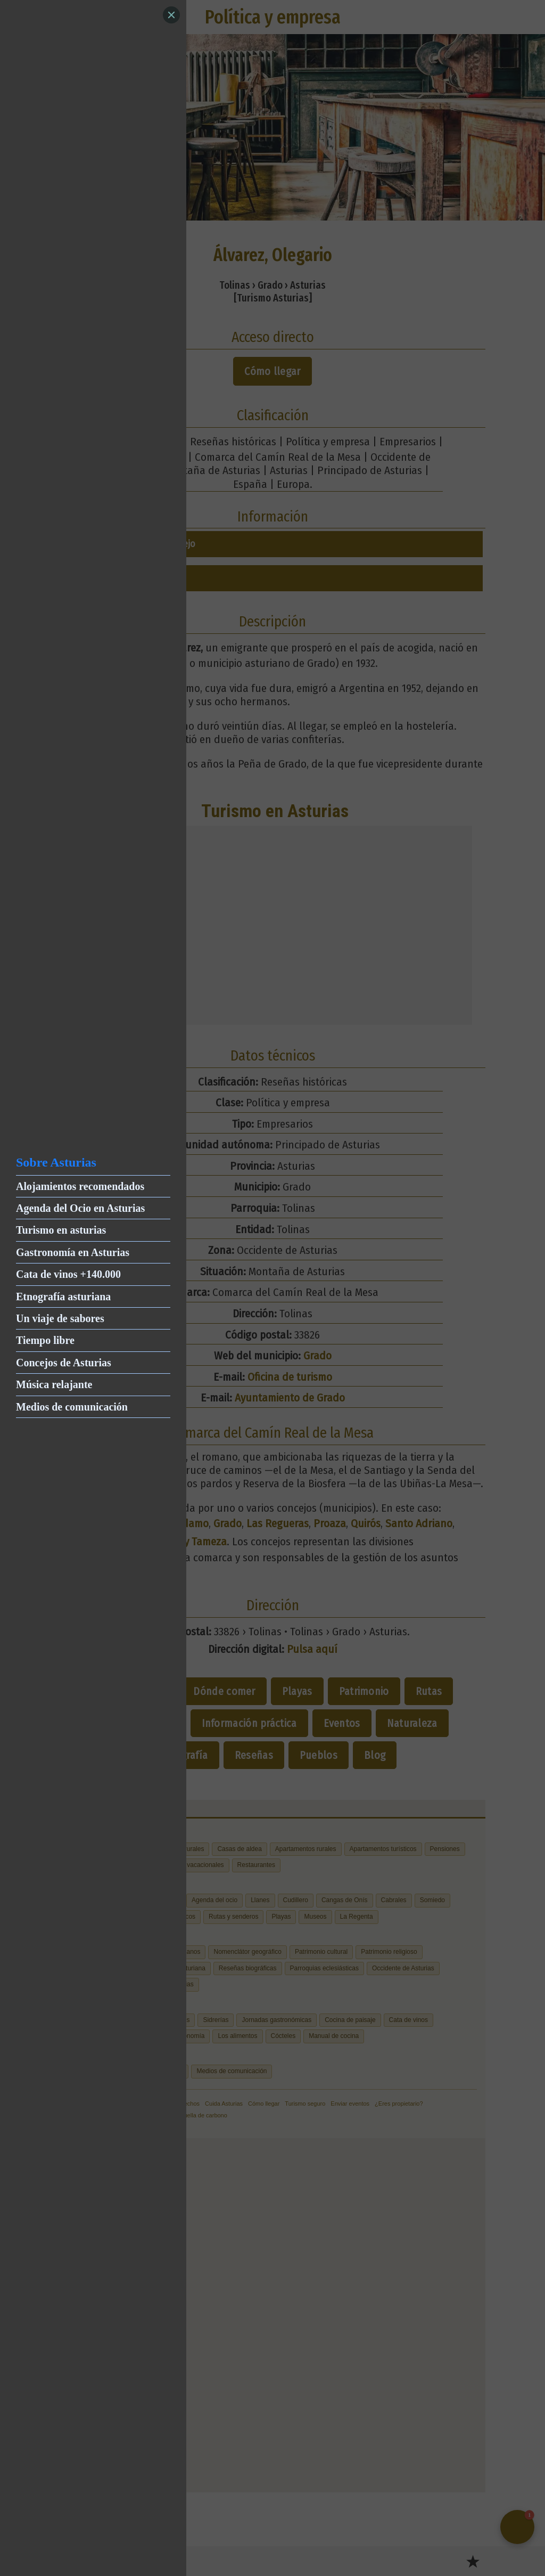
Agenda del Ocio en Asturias (80, 1208)
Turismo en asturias (61, 1230)
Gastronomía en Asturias (72, 1252)
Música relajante (54, 1384)
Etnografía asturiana (63, 1296)
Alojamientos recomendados (80, 1186)
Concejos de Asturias (63, 1362)
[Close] (171, 14)
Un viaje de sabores (60, 1318)
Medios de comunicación (72, 1407)
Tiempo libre (45, 1340)
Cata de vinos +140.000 (68, 1274)
